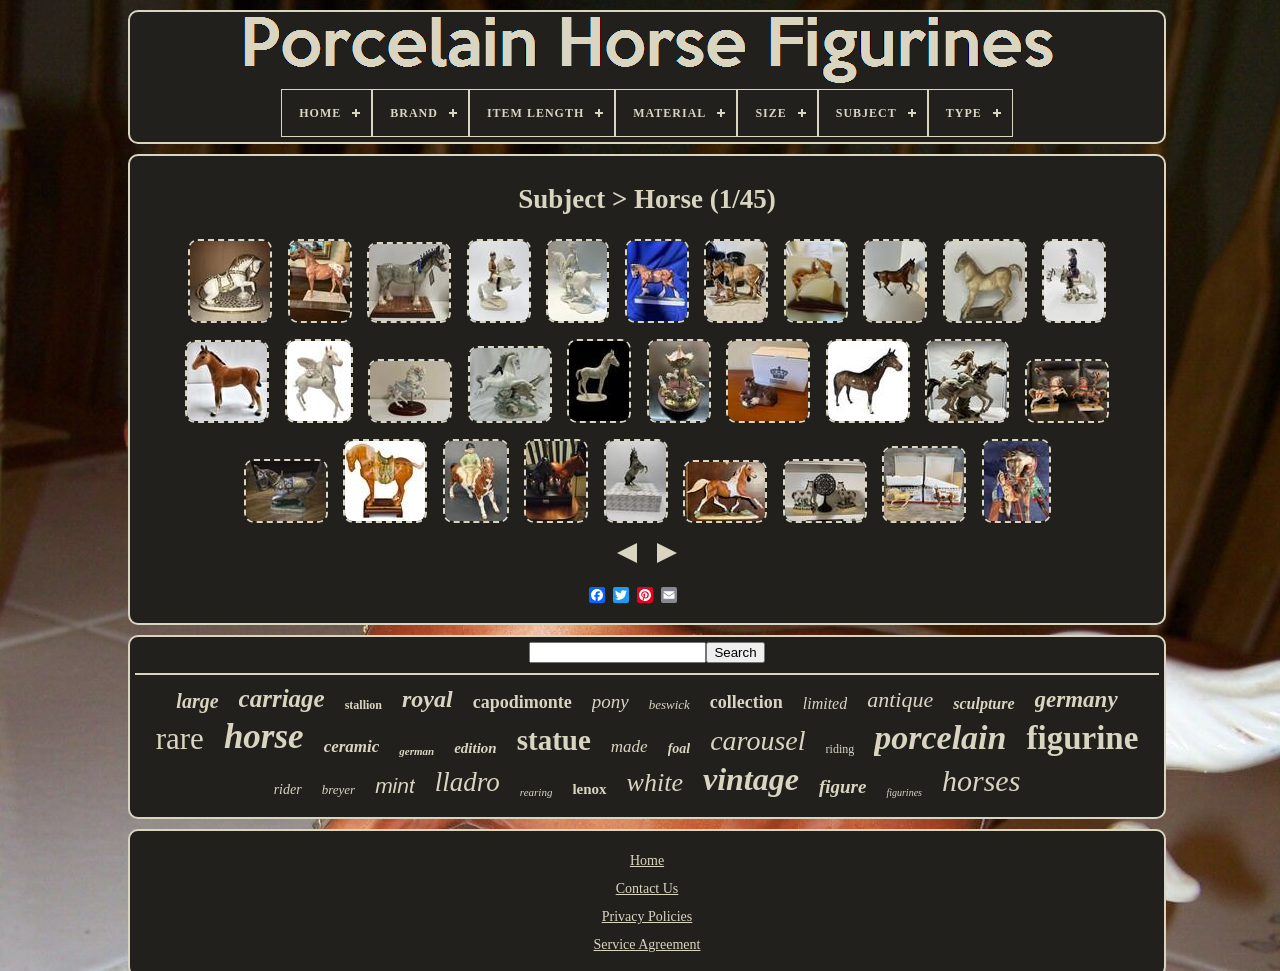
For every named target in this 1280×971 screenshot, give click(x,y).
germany (1076, 699)
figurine (1082, 738)
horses (981, 780)
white (655, 782)
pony (610, 701)
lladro (467, 782)
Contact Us (647, 888)
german (416, 751)
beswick (669, 704)
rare (180, 738)
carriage (282, 698)
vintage (751, 779)
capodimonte (522, 702)
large (197, 701)
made (629, 746)
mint (395, 785)
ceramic (352, 746)
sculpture (983, 703)
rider (288, 789)
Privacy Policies (647, 916)
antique (900, 699)
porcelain (940, 737)
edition (475, 748)
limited (825, 703)
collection (746, 702)
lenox (589, 789)
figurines (904, 792)
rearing (536, 792)
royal (427, 699)
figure (843, 786)
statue (554, 740)
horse (264, 736)
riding (840, 749)
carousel (757, 740)
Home (647, 860)
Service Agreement (647, 944)
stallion (363, 705)
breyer (338, 789)
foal (679, 748)
